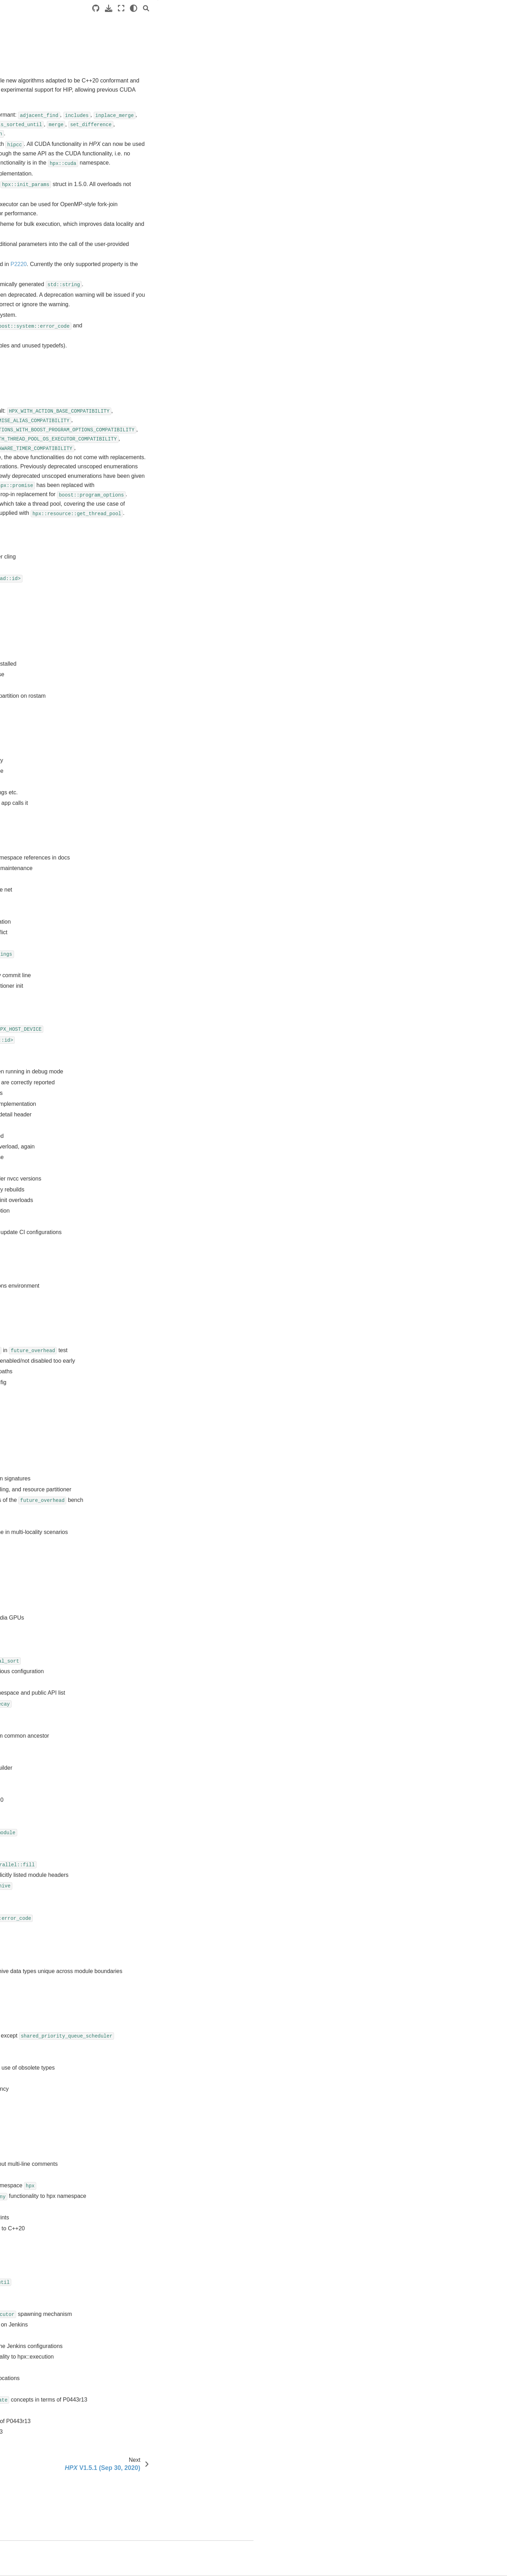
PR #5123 (139, 1118)
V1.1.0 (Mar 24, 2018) (47, 470)
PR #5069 (139, 1493)
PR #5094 (139, 1332)
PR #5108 (139, 1204)
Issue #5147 (142, 614)
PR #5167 (139, 936)
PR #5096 (139, 1311)
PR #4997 (139, 2070)
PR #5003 (139, 2038)
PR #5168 (139, 925)
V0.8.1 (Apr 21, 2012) (47, 602)
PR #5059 (139, 1579)
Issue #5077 (142, 710)
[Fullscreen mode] (369, 8)
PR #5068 (139, 1503)
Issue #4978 (142, 817)
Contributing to (33, 239)
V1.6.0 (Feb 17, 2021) (47, 381)
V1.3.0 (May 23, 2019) (48, 437)
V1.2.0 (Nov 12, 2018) (47, 459)
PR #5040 (139, 1718)
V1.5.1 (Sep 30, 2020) (47, 392)
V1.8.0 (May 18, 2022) (48, 347)
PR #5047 (139, 1664)
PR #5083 (139, 1396)
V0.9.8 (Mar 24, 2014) (47, 546)
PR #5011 (139, 1943)
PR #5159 (139, 947)
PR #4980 (139, 2175)
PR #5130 (139, 1086)
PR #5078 (139, 1418)
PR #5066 (139, 1514)
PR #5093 (139, 1343)
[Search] (394, 8)
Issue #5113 (142, 657)
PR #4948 (139, 2390)
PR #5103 (139, 1247)
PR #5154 (139, 957)
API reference (26, 210)
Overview (21, 181)
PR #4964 (139, 2304)
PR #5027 (139, 1835)
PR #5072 (139, 1461)
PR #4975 (139, 2218)
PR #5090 (139, 1364)
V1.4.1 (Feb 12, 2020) (47, 414)
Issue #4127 (142, 860)
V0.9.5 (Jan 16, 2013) (47, 580)
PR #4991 (139, 2122)
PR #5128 (139, 1097)
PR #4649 (139, 2475)
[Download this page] (356, 8)
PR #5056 (139, 1600)
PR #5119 (139, 1161)
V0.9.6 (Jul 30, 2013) (46, 568)
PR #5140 (139, 1011)
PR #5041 (139, 1707)
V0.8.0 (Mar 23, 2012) (47, 613)
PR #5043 (139, 1686)
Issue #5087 (142, 700)
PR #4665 (139, 2465)
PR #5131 (139, 1075)
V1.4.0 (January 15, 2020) (52, 426)
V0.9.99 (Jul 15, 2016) (48, 492)
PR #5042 (139, 1696)
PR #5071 (139, 1471)
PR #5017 (139, 1910)
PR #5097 (139, 1300)
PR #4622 (139, 2507)
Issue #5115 (142, 646)
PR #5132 (139, 1064)
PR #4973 (139, 2229)
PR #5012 (139, 1932)
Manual (19, 118)
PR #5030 (139, 1803)
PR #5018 (139, 1900)
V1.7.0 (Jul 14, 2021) (46, 369)
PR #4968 (139, 2261)
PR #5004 (139, 2018)
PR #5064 (139, 1536)
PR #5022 (139, 1868)
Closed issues (427, 41)
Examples (22, 106)
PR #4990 (139, 2133)
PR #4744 (139, 2454)
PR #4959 (139, 2336)
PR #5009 (139, 1964)
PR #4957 (139, 2358)
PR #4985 (139, 2165)
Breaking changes (432, 31)
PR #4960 (139, 2325)
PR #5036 (139, 1750)
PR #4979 (139, 2186)
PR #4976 (139, 2208)
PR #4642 (139, 2486)
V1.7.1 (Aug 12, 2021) (47, 358)
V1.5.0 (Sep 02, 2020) (47, 403)
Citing (23, 646)
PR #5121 (139, 1139)
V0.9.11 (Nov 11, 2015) (49, 504)
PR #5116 (139, 1172)
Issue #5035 (142, 764)
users (23, 658)
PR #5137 (139, 1043)
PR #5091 (139, 1354)
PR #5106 (139, 1225)
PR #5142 (139, 1000)
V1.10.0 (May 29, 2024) (49, 302)
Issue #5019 (142, 774)
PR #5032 (139, 1782)
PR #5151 (139, 968)
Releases (22, 269)
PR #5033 (139, 1771)
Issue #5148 (142, 603)
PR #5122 (139, 1129)
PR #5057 (139, 1589)
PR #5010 (139, 1953)
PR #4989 (139, 2143)
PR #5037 (139, 1739)
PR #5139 (139, 1022)
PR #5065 (139, 1525)
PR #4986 (139, 2154)
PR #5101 (139, 1268)
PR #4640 (139, 2497)
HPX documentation (33, 54)
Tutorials (21, 95)
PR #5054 (139, 1622)
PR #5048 (139, 1654)
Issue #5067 (142, 732)
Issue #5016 (142, 785)
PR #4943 (139, 2422)
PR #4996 (139, 2080)
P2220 (304, 273)
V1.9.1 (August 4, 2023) (49, 313)
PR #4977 (139, 2197)
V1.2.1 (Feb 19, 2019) (47, 448)
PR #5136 (139, 1054)
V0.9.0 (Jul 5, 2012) (45, 590)
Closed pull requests (434, 51)
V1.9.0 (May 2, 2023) (46, 325)
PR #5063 (139, 1546)
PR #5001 (139, 2048)
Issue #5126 (142, 635)
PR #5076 (139, 1429)
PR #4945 (139, 2411)
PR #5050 (139, 1643)
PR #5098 (139, 1290)
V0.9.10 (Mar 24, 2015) (49, 515)
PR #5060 (139, 1568)
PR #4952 (139, 2379)
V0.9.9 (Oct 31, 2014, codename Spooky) (59, 531)
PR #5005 (139, 2007)
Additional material (32, 151)
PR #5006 (139, 1996)
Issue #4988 (142, 807)
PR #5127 (139, 1107)
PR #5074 (139, 1439)
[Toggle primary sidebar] (117, 8)
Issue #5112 (142, 667)
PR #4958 (139, 2347)
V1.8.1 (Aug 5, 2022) (46, 336)
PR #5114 (139, 1182)
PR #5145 (139, 990)
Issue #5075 (142, 721)
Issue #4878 (142, 849)
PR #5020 (139, 1889)
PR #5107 (139, 1215)
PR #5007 (139, 1986)
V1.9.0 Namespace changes (54, 635)
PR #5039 (139, 1729)
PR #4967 (139, 2272)
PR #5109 (139, 1193)
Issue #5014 (142, 796)
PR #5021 (139, 1878)
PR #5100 (139, 1279)
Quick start (23, 84)
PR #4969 (139, 2251)
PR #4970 (139, 2240)
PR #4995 (139, 2091)
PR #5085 (139, 1375)
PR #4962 (139, 2315)
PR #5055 (139, 1611)
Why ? (23, 140)
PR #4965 (139, 2293)
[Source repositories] (343, 8)
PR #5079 (139, 1407)
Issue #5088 (142, 689)
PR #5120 (139, 1150)
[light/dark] (381, 8)
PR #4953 (139, 2368)
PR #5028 (139, 1825)
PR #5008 (139, 1975)
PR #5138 (139, 1032)
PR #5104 (139, 1236)
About (23, 669)
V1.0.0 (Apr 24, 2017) (47, 482)
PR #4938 (139, 2432)
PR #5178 (139, 904)
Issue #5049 (142, 742)
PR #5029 (139, 1814)
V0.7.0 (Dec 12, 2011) (47, 624)
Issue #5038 (142, 753)
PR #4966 (139, 2283)
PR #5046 (139, 1675)
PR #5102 (139, 1257)
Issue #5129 (142, 625)
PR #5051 (139, 1632)
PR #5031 (139, 1793)
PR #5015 (139, 1921)
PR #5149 (139, 979)
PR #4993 (139, 2111)
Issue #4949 (142, 828)
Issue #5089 (142, 678)
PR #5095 (139, 1322)
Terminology (25, 128)
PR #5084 (139, 1386)
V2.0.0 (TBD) (37, 280)
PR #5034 (139, 1761)
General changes (432, 21)
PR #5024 (139, 1857)
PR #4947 (139, 2400)
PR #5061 (139, 1557)
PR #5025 (139, 1846)
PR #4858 (139, 2443)
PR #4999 (139, 2059)
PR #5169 (139, 915)
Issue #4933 (142, 839)
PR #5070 (139, 1482)
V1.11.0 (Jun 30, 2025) (48, 291)
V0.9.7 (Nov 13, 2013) (47, 557)
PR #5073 (139, 1450)
